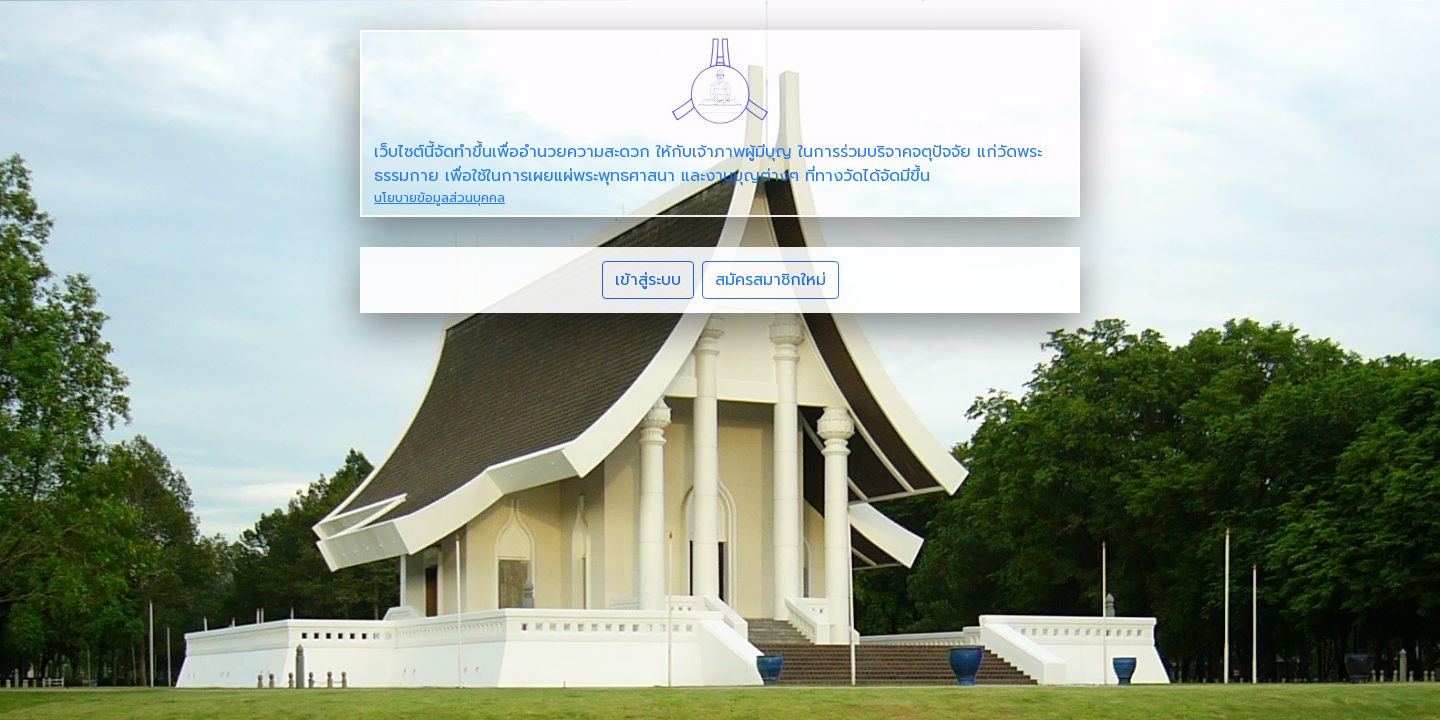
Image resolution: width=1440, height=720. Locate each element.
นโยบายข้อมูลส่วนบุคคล (439, 197)
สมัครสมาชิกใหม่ (770, 280)
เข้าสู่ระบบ (648, 280)
